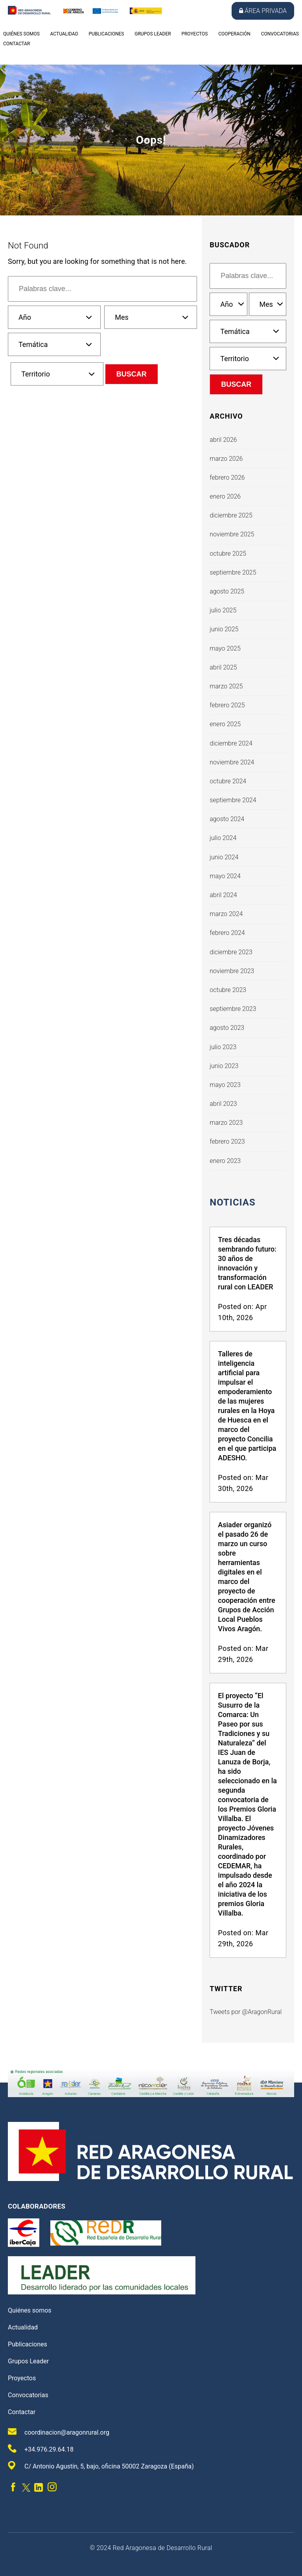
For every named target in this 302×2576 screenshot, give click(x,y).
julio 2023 (223, 1047)
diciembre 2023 (231, 952)
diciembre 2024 (231, 743)
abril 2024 (223, 895)
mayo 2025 (225, 648)
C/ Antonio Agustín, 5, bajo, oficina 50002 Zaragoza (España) (101, 2465)
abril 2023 (223, 1103)
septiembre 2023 (233, 1009)
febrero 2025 (227, 705)
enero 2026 (225, 496)
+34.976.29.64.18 (41, 2448)
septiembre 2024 (233, 800)
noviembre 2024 (232, 762)
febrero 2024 (227, 933)
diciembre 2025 (231, 515)
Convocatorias (280, 34)
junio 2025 (224, 629)
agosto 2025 (227, 591)
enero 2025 (225, 724)
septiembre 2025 (233, 572)
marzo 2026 (226, 458)
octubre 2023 (228, 990)
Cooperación (234, 34)
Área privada (263, 11)
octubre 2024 (228, 781)
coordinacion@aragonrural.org (58, 2431)
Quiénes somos (21, 34)
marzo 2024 (226, 914)
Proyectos (194, 34)
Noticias (232, 1202)
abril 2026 (223, 439)
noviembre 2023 (232, 971)
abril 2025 (223, 667)
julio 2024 (223, 838)
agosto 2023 (227, 1027)
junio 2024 (224, 857)
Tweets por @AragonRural (246, 2012)
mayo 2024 (225, 876)
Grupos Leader (152, 34)
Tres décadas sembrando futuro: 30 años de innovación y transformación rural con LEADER (247, 1263)
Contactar (16, 43)
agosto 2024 (227, 819)
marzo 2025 (226, 686)
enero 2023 (225, 1161)
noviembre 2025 (232, 534)
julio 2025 (223, 610)
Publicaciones (106, 34)
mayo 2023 (225, 1085)
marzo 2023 (226, 1122)
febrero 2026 (227, 477)
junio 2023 (224, 1066)
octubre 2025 (228, 553)
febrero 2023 (227, 1141)
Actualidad (64, 34)
